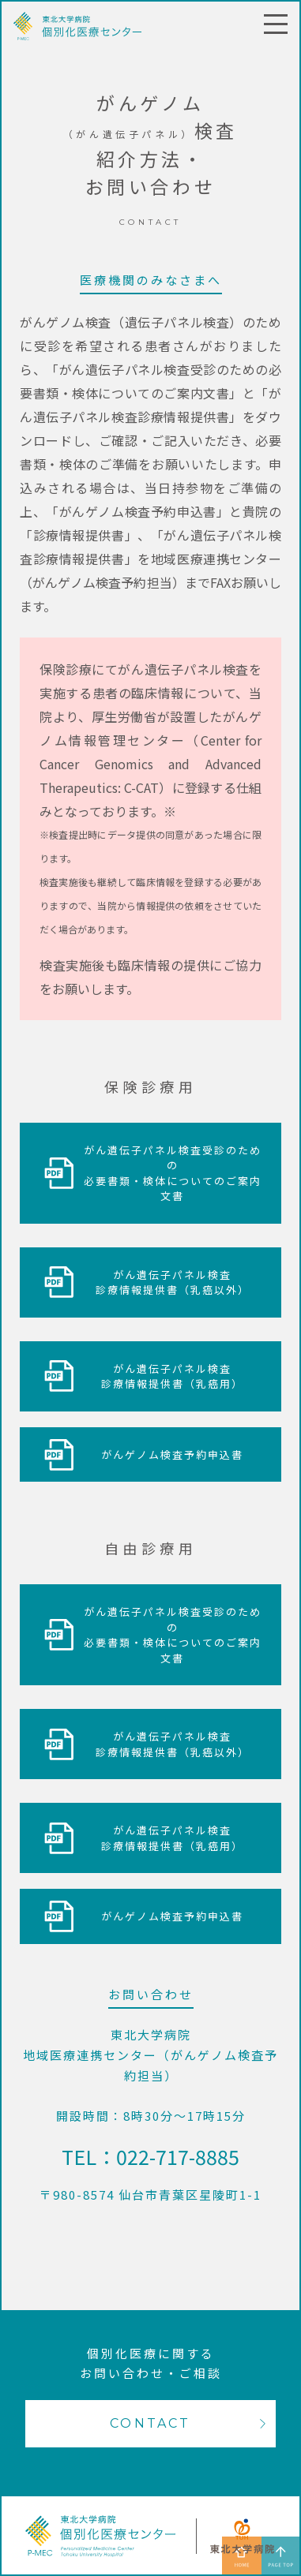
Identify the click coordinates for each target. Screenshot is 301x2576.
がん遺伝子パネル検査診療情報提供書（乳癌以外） (173, 1282)
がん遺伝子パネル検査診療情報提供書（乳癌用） (172, 1376)
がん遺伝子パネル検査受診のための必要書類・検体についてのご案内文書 (172, 1173)
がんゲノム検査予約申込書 (172, 1454)
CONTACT (150, 2423)
